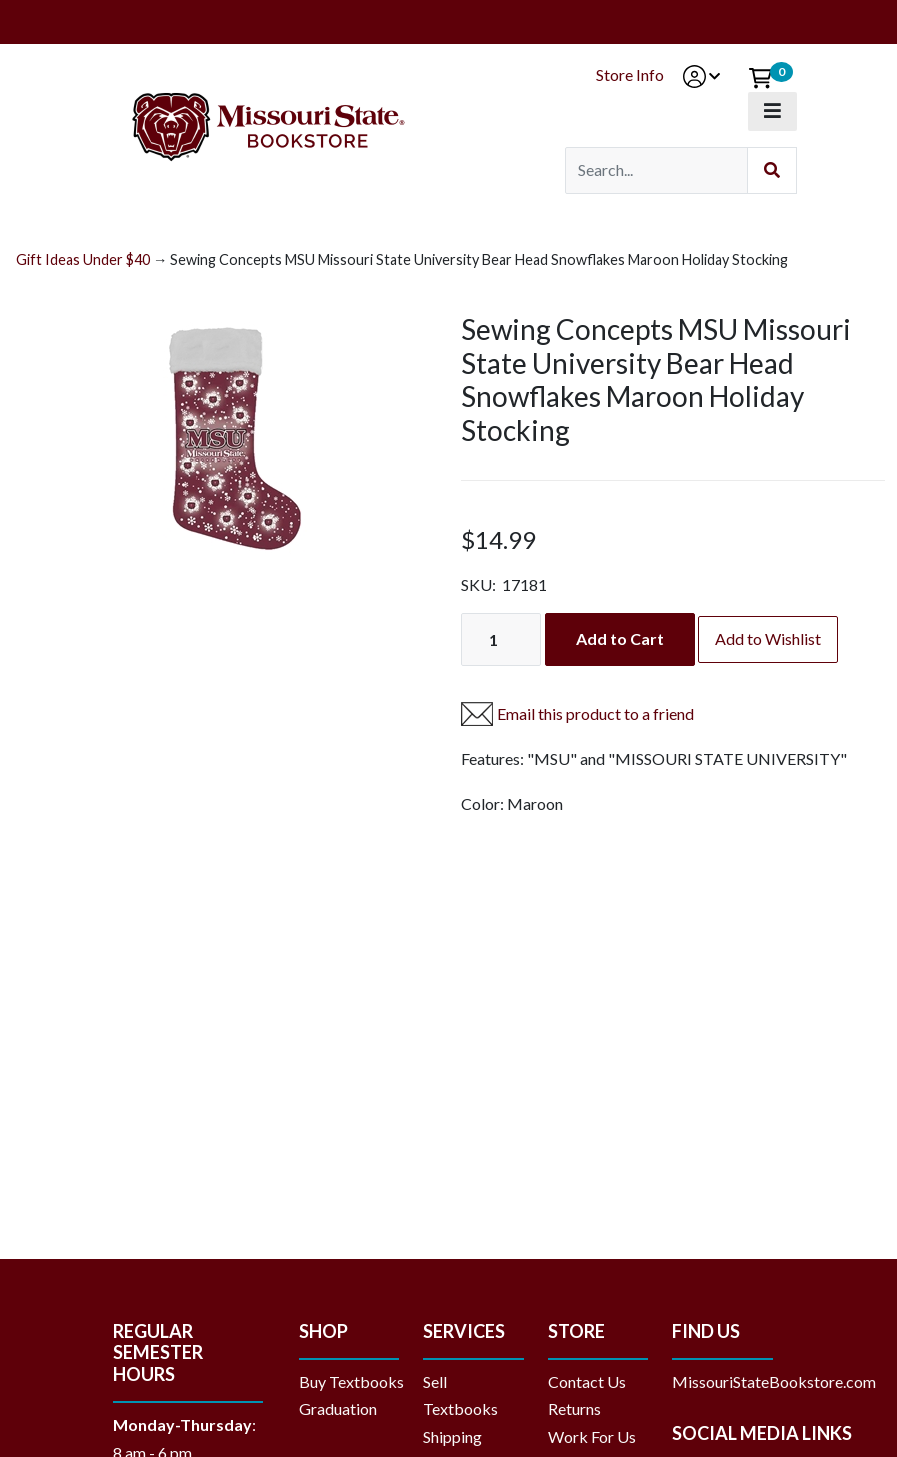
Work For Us (592, 1436)
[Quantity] (501, 639)
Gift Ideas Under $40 (83, 259)
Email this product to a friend (595, 713)
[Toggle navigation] (772, 111)
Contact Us (587, 1381)
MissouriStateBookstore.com (774, 1381)
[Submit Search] (772, 170)
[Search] (656, 170)
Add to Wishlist (768, 638)
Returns (574, 1408)
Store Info (630, 74)
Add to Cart (620, 638)
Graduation (345, 1408)
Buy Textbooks (351, 1381)
